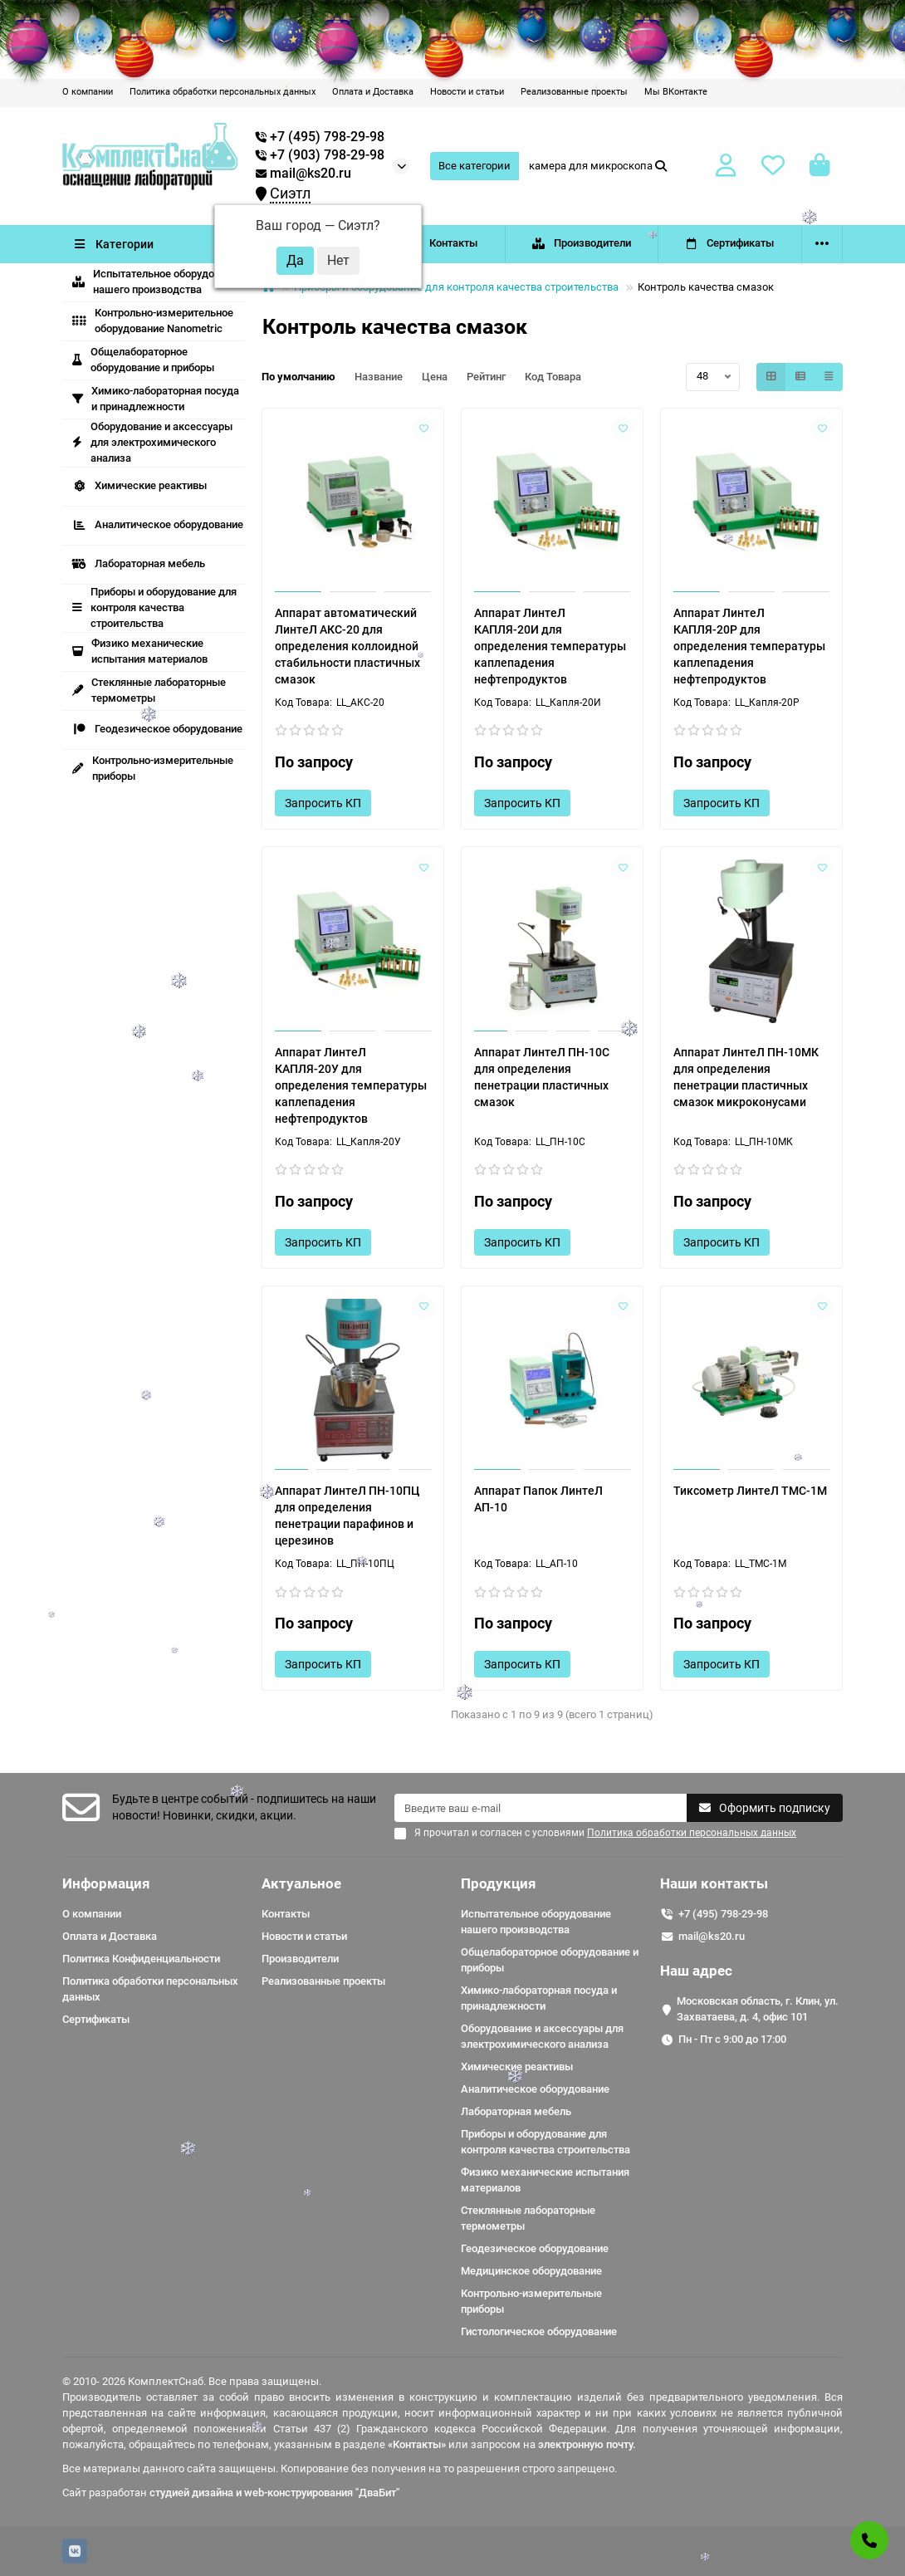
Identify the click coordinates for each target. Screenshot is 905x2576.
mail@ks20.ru (303, 173)
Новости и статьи (467, 91)
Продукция (498, 1883)
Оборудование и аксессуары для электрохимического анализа (152, 442)
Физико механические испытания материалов (140, 651)
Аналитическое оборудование (157, 524)
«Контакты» (417, 2444)
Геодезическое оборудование (157, 728)
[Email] (540, 1808)
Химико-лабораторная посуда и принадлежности (155, 398)
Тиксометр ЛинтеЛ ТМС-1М (750, 1490)
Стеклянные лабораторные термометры (528, 2218)
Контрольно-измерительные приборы (152, 768)
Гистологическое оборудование (539, 2331)
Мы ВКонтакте (675, 91)
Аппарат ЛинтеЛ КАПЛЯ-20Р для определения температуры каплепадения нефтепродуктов (749, 646)
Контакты (442, 243)
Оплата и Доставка (372, 91)
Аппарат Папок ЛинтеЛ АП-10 (538, 1499)
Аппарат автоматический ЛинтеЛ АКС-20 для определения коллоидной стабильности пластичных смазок (347, 646)
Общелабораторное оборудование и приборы (143, 359)
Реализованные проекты (574, 91)
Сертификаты (730, 243)
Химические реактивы (139, 485)
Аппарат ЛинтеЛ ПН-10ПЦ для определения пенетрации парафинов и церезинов (347, 1515)
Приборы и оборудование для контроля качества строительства (154, 607)
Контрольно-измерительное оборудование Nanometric (152, 320)
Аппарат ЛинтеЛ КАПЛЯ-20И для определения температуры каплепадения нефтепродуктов (550, 646)
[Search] (598, 166)
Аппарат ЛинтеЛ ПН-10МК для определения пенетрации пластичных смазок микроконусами (746, 1077)
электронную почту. (587, 2444)
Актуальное (301, 1883)
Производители (581, 243)
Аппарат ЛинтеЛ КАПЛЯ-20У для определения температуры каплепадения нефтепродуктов (351, 1085)
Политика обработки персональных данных (223, 91)
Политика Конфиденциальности (141, 1958)
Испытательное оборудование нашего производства (157, 281)
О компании (87, 91)
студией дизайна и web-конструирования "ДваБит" (274, 2492)
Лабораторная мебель (138, 563)
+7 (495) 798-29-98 (723, 1914)
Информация (106, 1883)
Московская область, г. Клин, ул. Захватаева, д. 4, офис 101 (758, 2009)
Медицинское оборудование (531, 2271)
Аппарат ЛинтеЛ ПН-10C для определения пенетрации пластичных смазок (541, 1077)
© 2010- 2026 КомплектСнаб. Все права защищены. (191, 2381)
